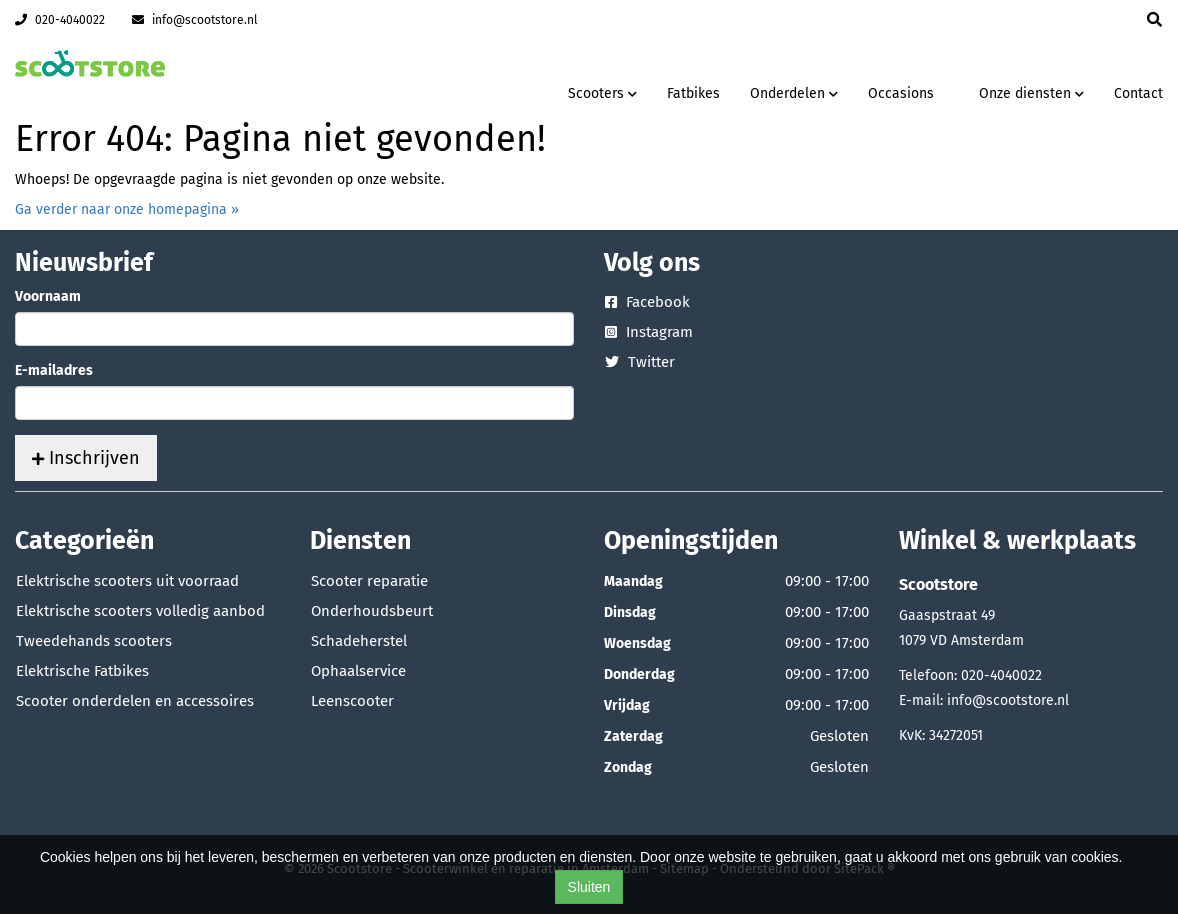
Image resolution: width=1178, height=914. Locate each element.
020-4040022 (60, 20)
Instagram (649, 332)
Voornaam (48, 296)
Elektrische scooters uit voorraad (127, 581)
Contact (1138, 93)
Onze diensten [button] (1031, 93)
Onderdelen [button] (794, 93)
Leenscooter (352, 701)
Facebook (647, 302)
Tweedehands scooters (94, 641)
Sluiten (589, 887)
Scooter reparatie (369, 581)
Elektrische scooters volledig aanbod (140, 611)
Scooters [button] (602, 93)
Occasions (901, 93)
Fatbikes (693, 93)
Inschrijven (86, 458)
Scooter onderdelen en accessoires (135, 701)
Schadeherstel (359, 641)
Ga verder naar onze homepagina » (127, 209)
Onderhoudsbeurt (372, 611)
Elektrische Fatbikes (82, 671)
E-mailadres (54, 370)
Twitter (640, 362)
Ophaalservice (358, 671)
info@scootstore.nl (195, 20)
